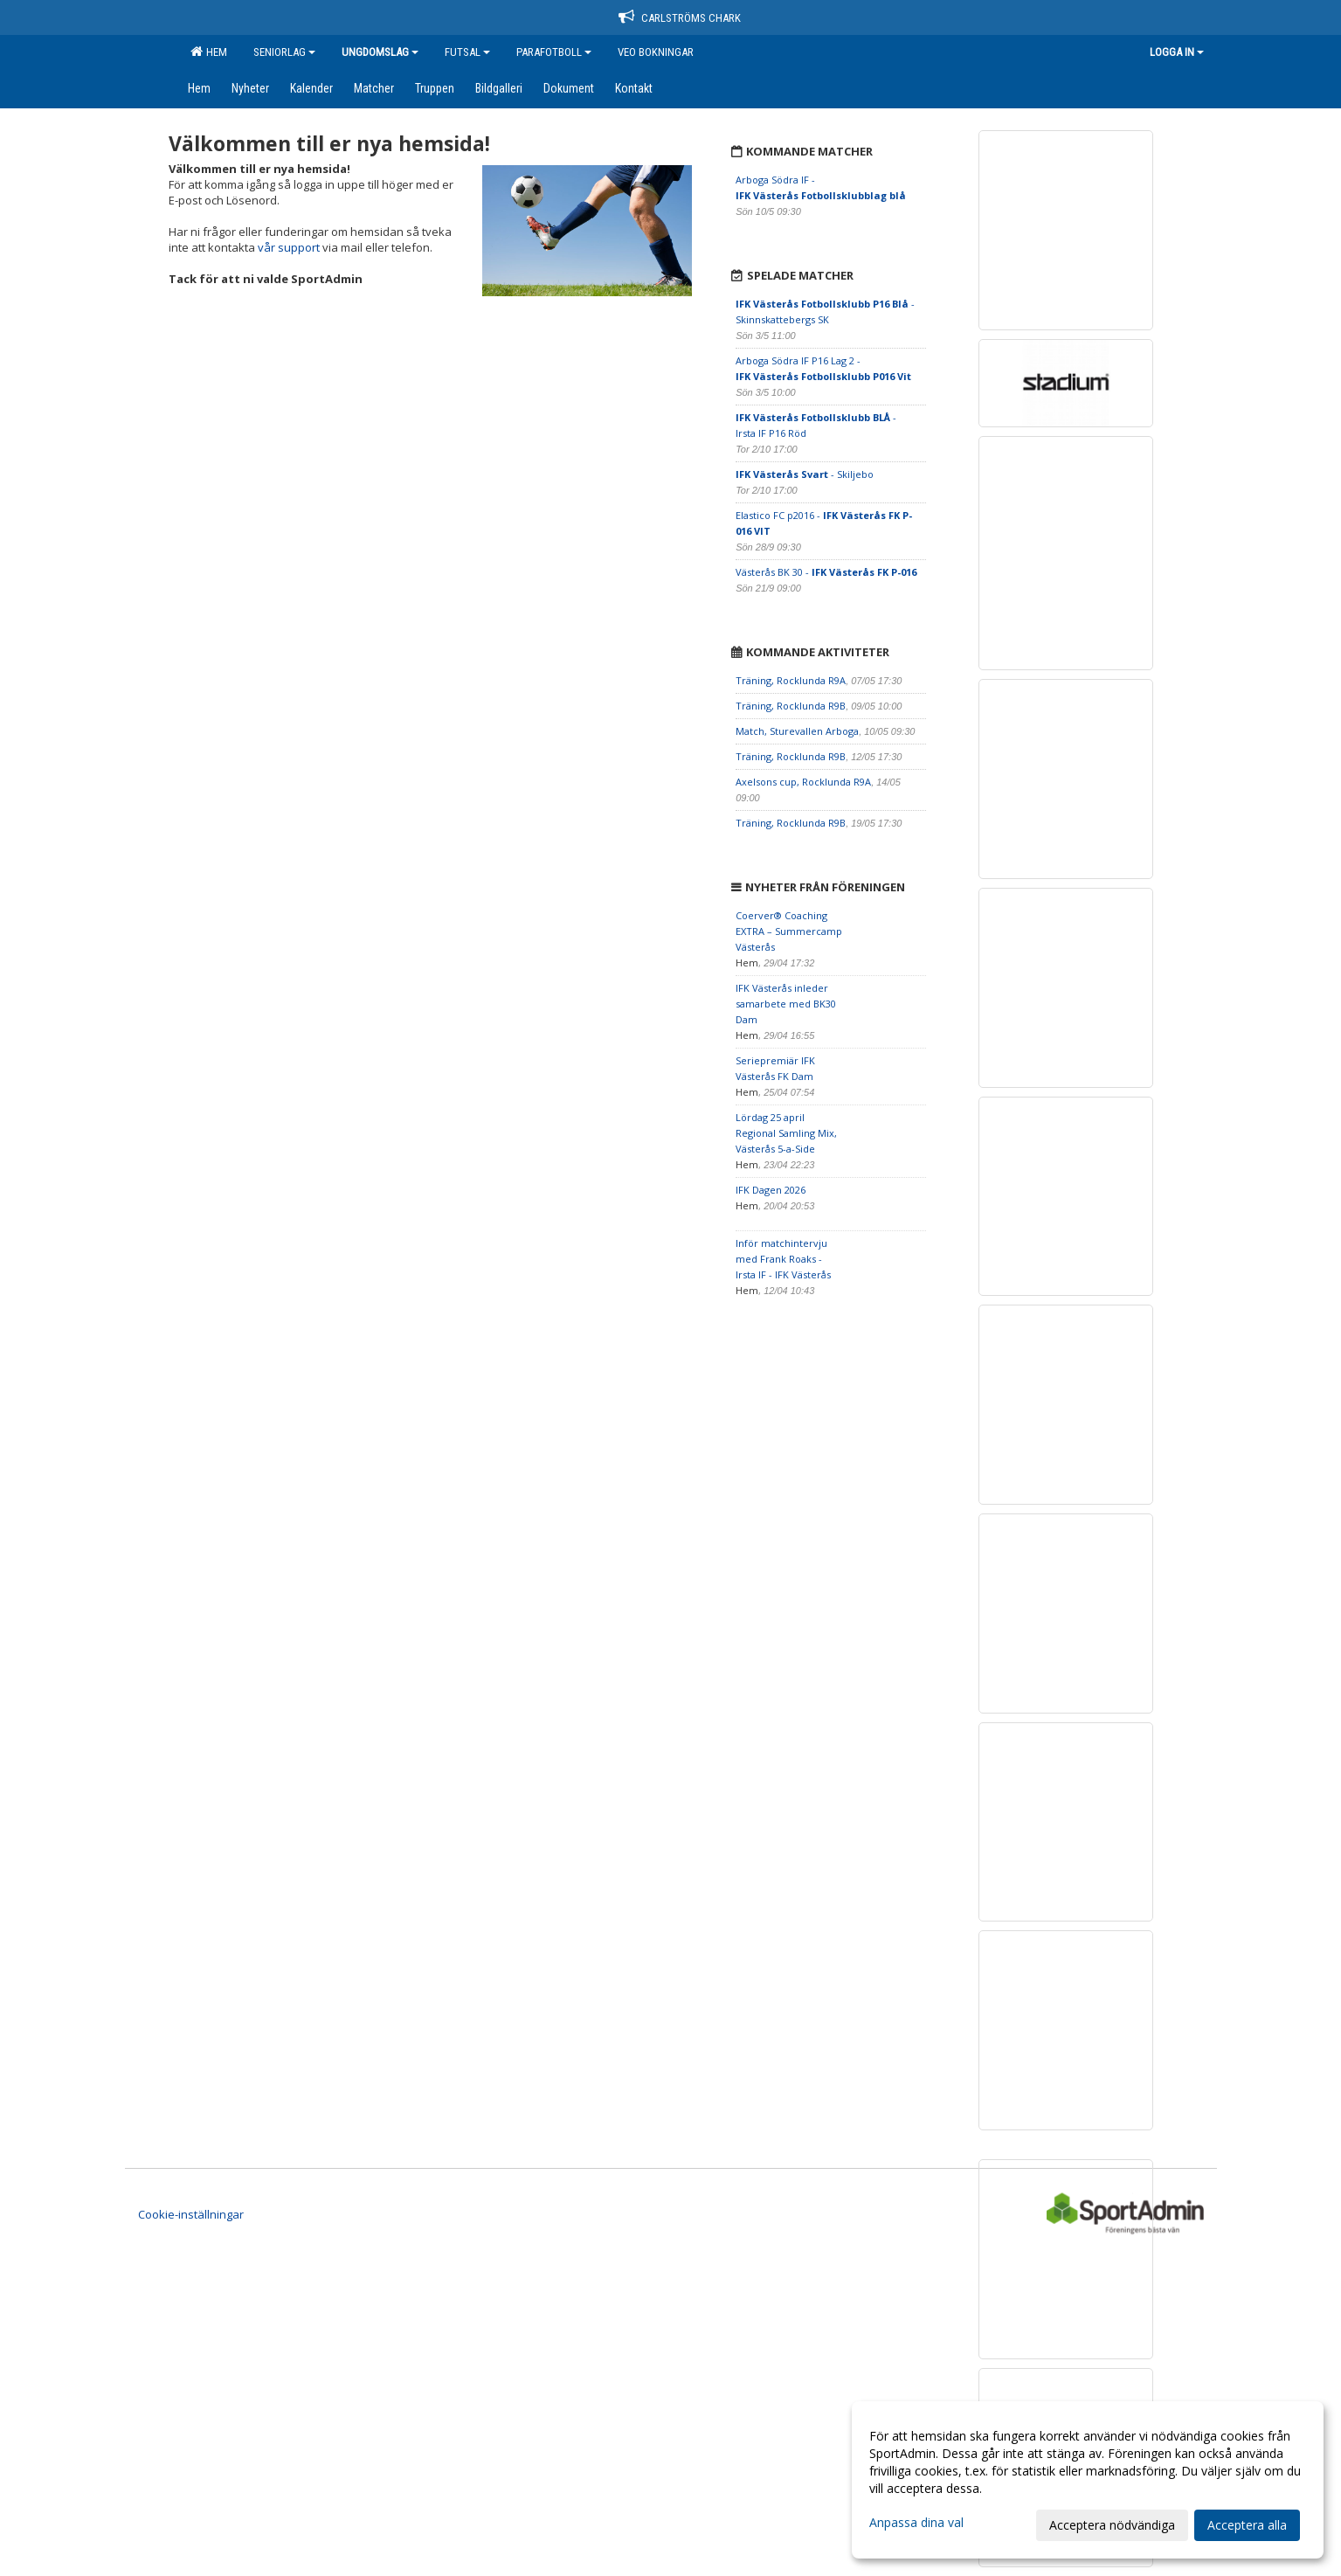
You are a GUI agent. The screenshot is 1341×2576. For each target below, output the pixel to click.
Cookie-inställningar (191, 2214)
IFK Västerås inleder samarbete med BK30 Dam (786, 1003)
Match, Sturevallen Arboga (797, 730)
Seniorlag (284, 52)
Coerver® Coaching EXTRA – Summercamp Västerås (789, 931)
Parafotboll (553, 52)
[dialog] (1088, 2480)
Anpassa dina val (916, 2523)
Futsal (467, 52)
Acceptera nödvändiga (1112, 2525)
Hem (208, 52)
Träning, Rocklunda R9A (791, 680)
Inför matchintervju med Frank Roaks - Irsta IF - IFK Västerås (783, 1258)
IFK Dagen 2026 (770, 1189)
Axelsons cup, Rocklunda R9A (803, 781)
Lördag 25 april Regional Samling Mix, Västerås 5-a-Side (786, 1133)
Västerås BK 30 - (826, 571)
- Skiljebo (805, 474)
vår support (289, 247)
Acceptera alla (1247, 2525)
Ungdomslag (380, 52)
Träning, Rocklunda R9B (791, 705)
